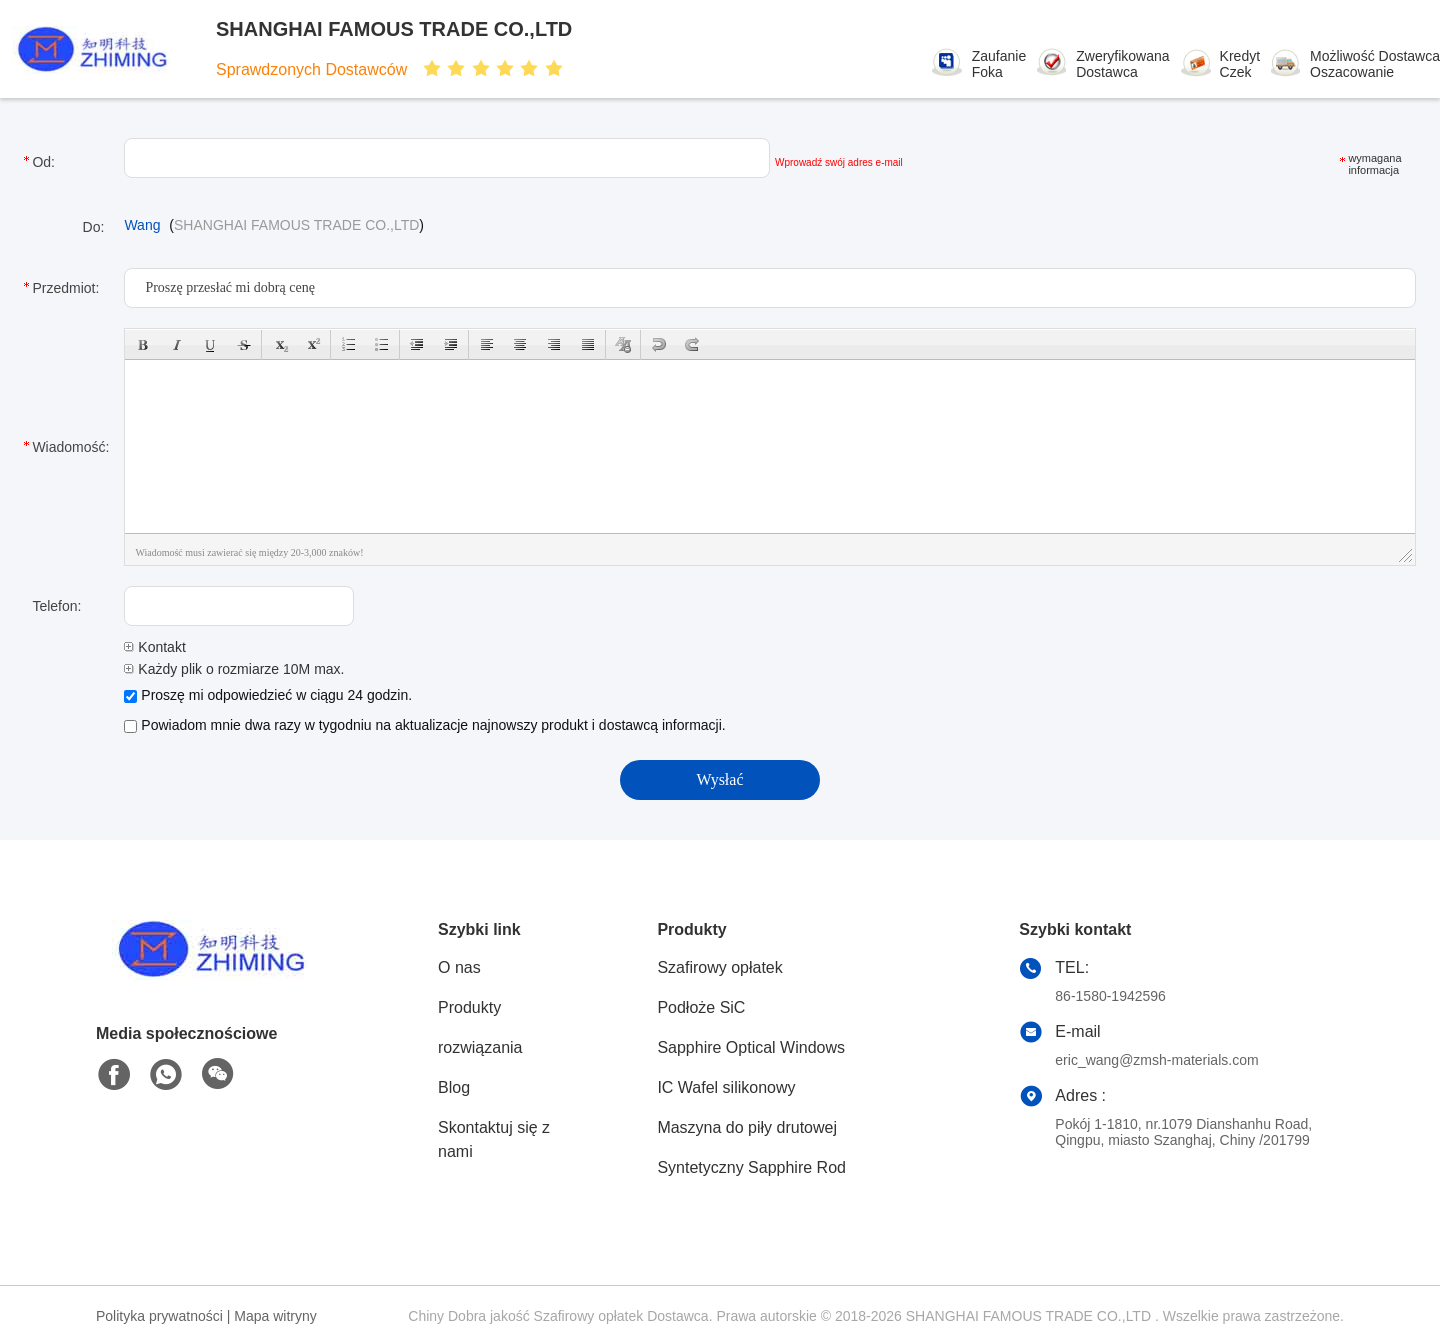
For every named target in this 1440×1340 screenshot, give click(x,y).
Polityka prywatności (159, 1316)
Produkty (469, 1007)
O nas (459, 967)
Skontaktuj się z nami (494, 1139)
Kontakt (154, 647)
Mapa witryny (275, 1316)
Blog (454, 1087)
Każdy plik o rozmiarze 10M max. (234, 669)
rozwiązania (480, 1047)
